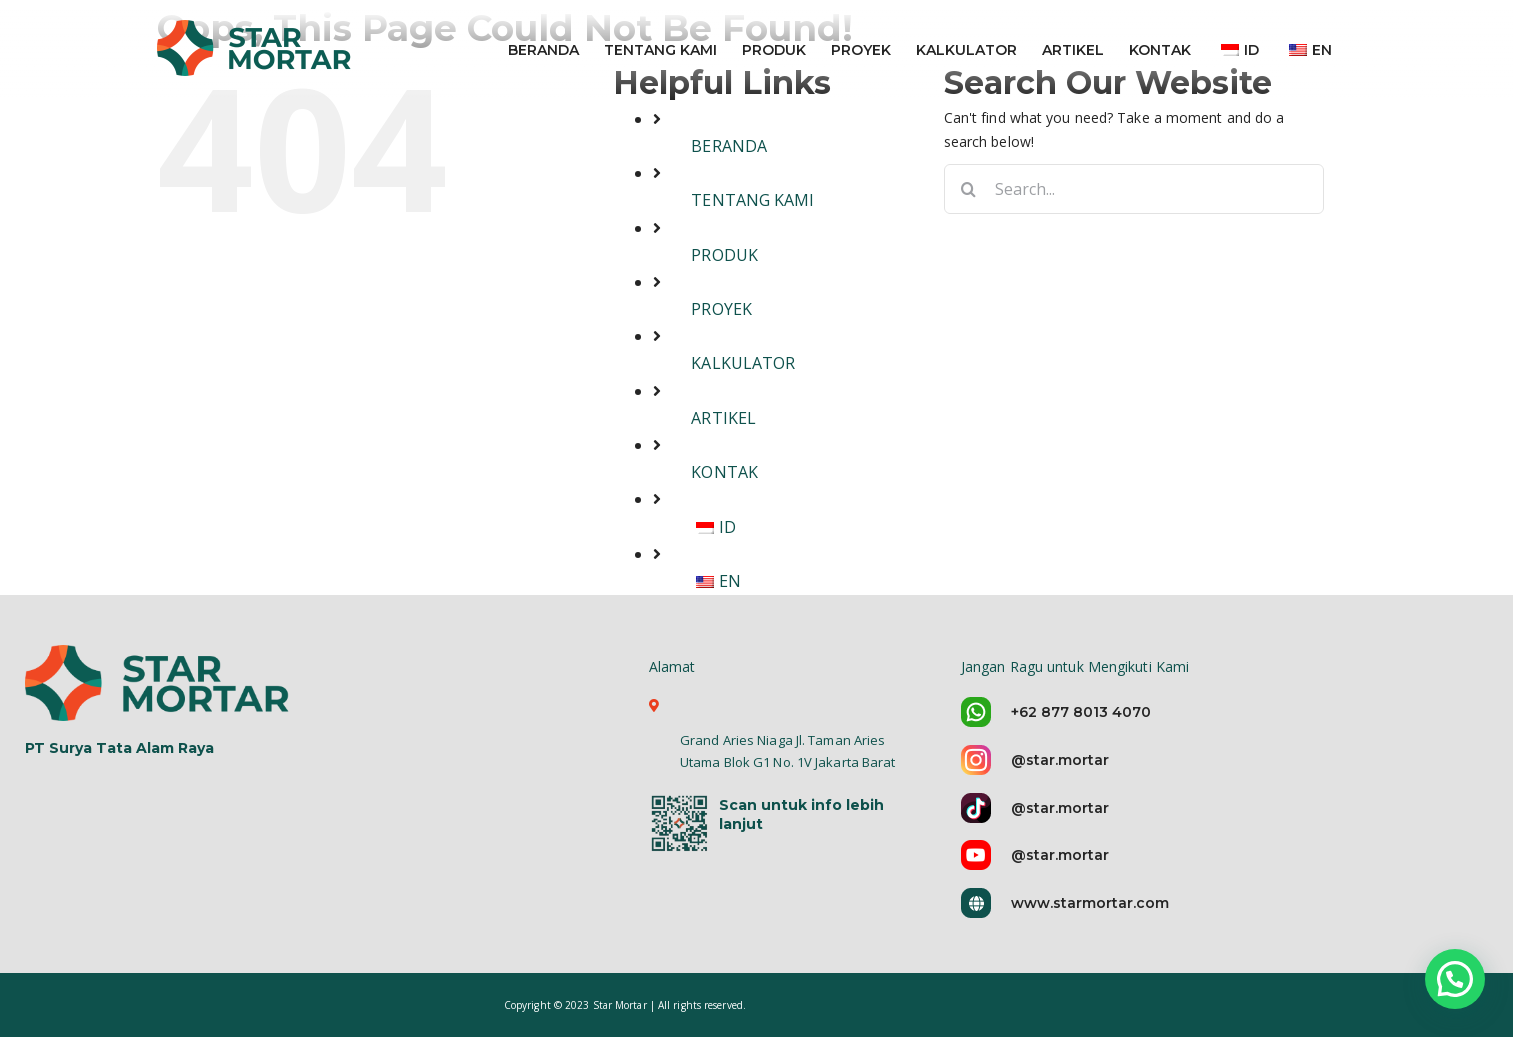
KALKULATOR (743, 363)
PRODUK (724, 255)
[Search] (969, 189)
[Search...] (1134, 189)
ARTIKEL (723, 418)
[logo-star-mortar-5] (159, 681)
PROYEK (721, 309)
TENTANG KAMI (752, 200)
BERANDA (729, 146)
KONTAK (724, 472)
